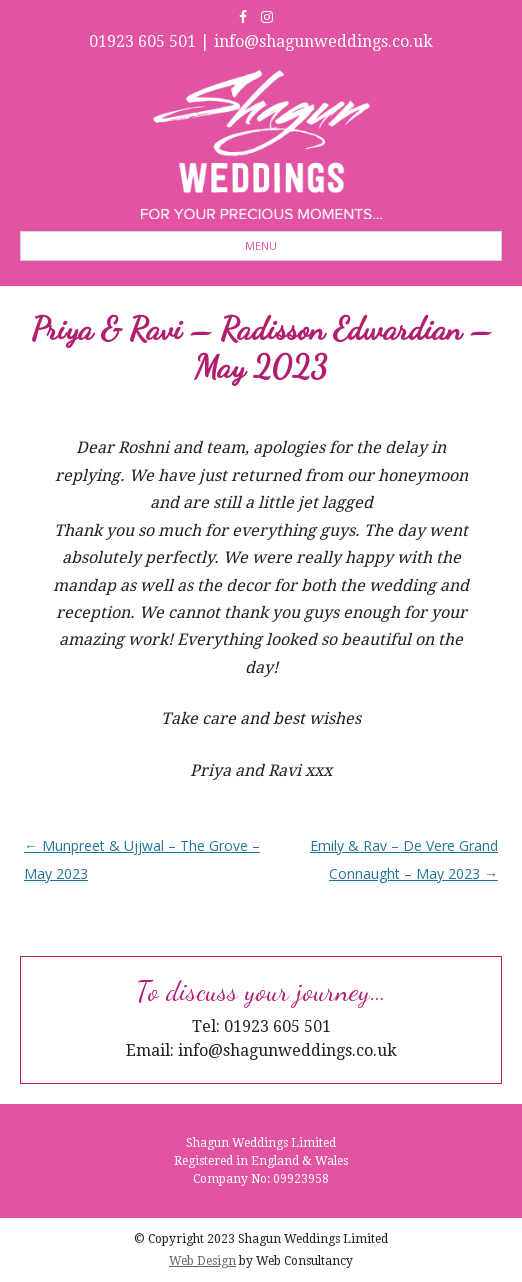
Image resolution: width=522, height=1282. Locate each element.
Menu (261, 245)
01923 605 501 (142, 41)
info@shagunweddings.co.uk (323, 41)
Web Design (202, 1261)
